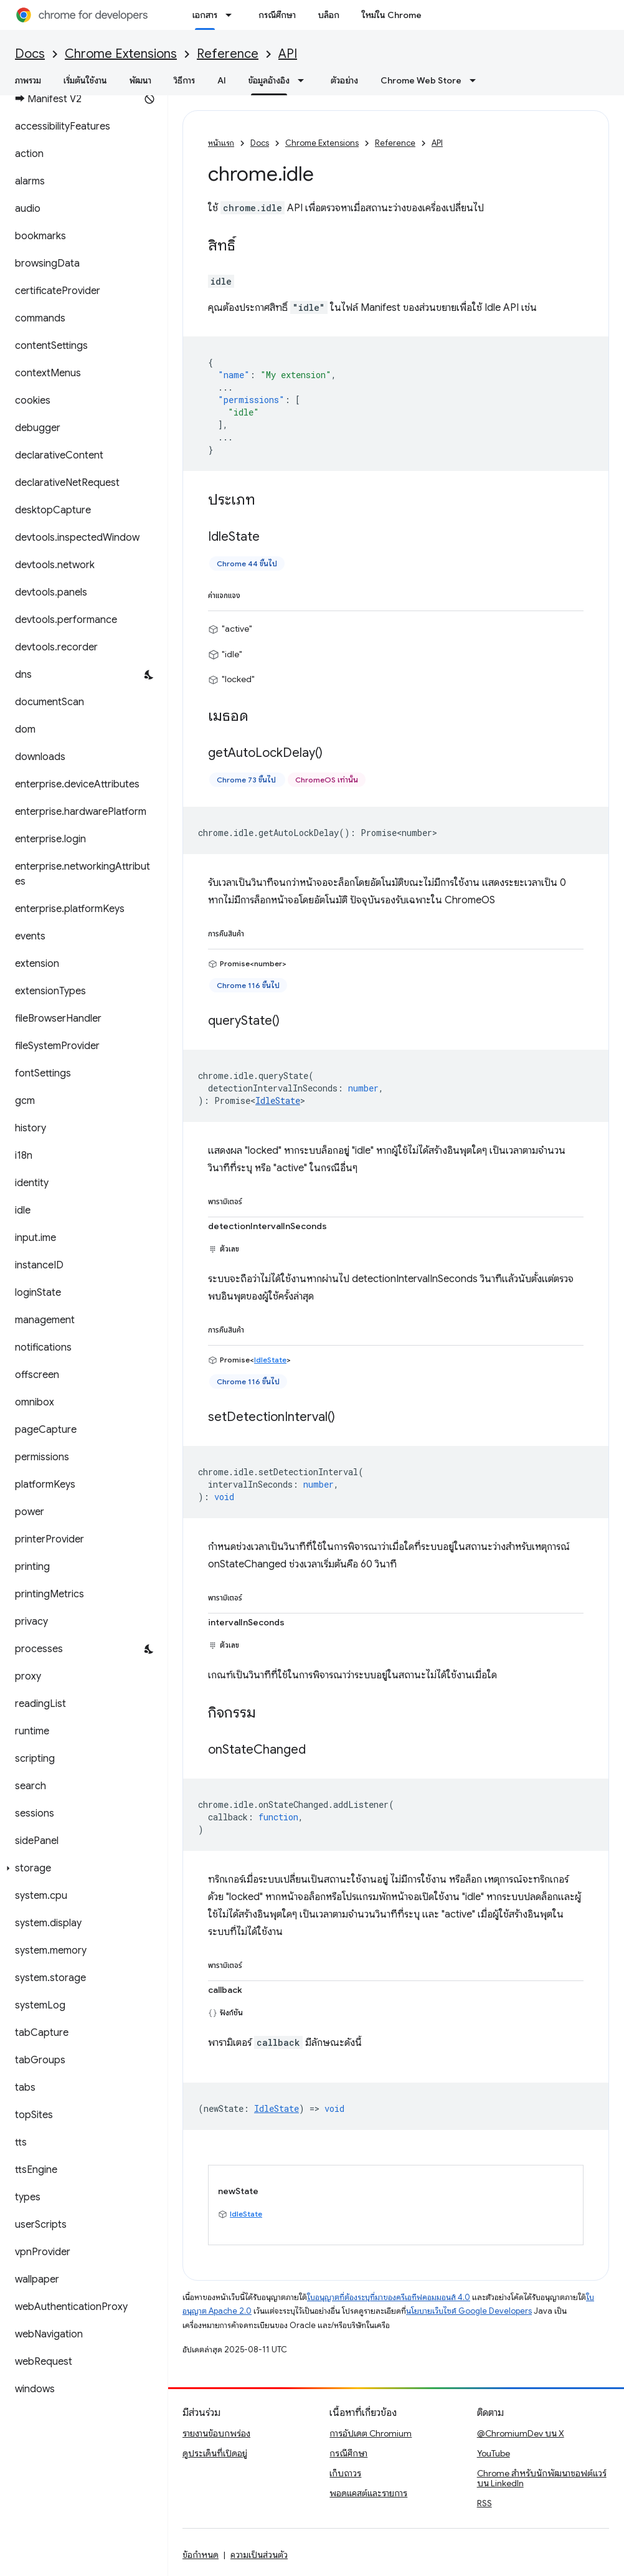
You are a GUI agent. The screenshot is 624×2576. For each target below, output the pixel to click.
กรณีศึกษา (277, 15)
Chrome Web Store (421, 80)
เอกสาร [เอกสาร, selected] (204, 15)
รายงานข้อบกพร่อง (216, 2433)
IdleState (277, 1100)
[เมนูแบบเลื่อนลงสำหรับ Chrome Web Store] (476, 80)
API (287, 54)
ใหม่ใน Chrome (392, 15)
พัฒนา (140, 80)
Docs (30, 54)
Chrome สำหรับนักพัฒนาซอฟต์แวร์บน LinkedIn (542, 2478)
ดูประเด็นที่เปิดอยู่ (214, 2453)
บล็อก (328, 15)
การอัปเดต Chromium (370, 2433)
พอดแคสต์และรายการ (368, 2493)
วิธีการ (184, 80)
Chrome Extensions (121, 54)
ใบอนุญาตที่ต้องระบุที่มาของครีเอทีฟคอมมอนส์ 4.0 (388, 2297)
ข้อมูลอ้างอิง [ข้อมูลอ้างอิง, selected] (269, 80)
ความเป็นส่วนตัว (259, 2555)
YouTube (493, 2453)
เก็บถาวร (345, 2473)
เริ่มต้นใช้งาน (85, 80)
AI (221, 80)
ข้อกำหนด (200, 2555)
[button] (81, 1868)
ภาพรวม (28, 80)
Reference (227, 54)
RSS (484, 2503)
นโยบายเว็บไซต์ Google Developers (469, 2311)
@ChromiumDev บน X (520, 2433)
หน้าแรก (221, 143)
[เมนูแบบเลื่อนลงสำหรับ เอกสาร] (232, 14)
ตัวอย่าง (344, 80)
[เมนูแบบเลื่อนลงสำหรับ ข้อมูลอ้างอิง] (304, 80)
